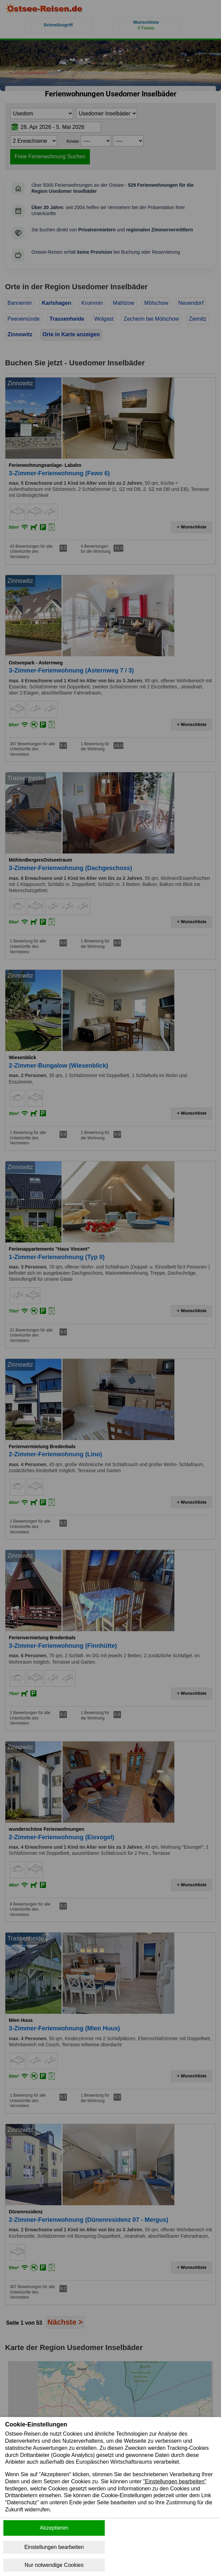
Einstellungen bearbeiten (54, 2547)
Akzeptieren (54, 2528)
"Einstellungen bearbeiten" (175, 2481)
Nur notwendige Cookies (54, 2565)
